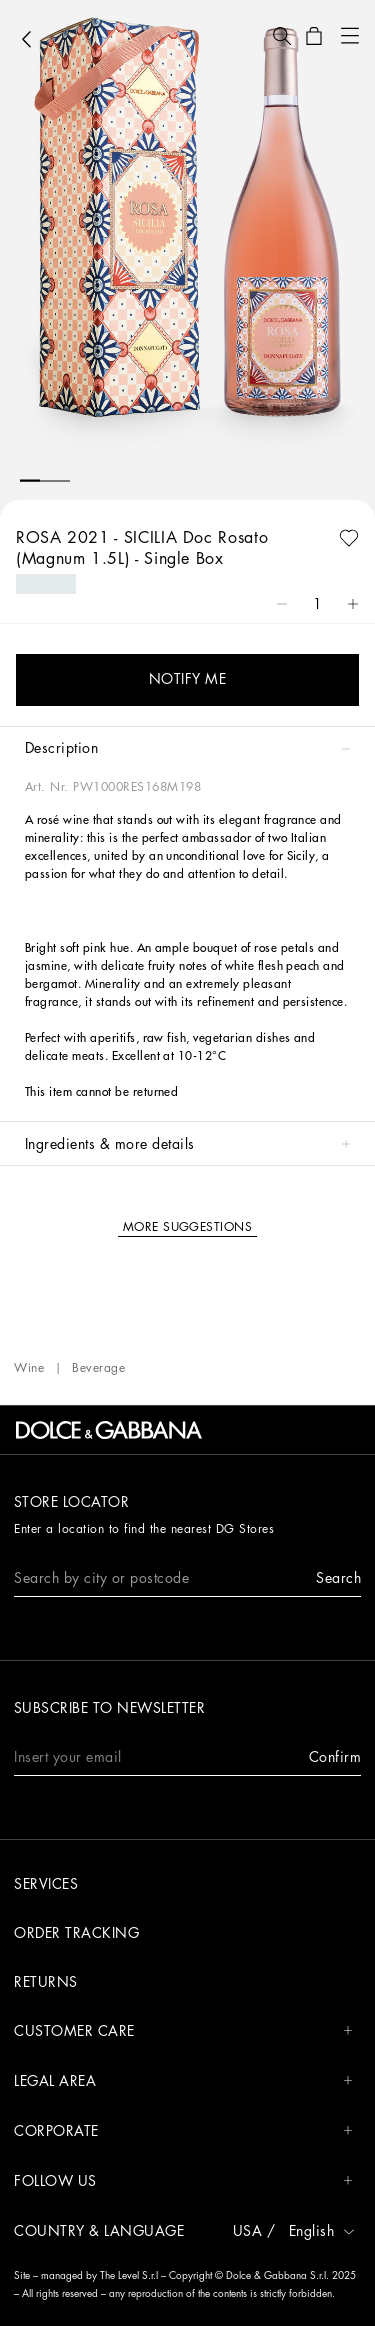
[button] (282, 36)
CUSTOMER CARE (183, 2031)
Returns (46, 1982)
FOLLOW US (183, 2181)
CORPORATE (183, 2131)
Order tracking (76, 1933)
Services (46, 1884)
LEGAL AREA (183, 2081)
